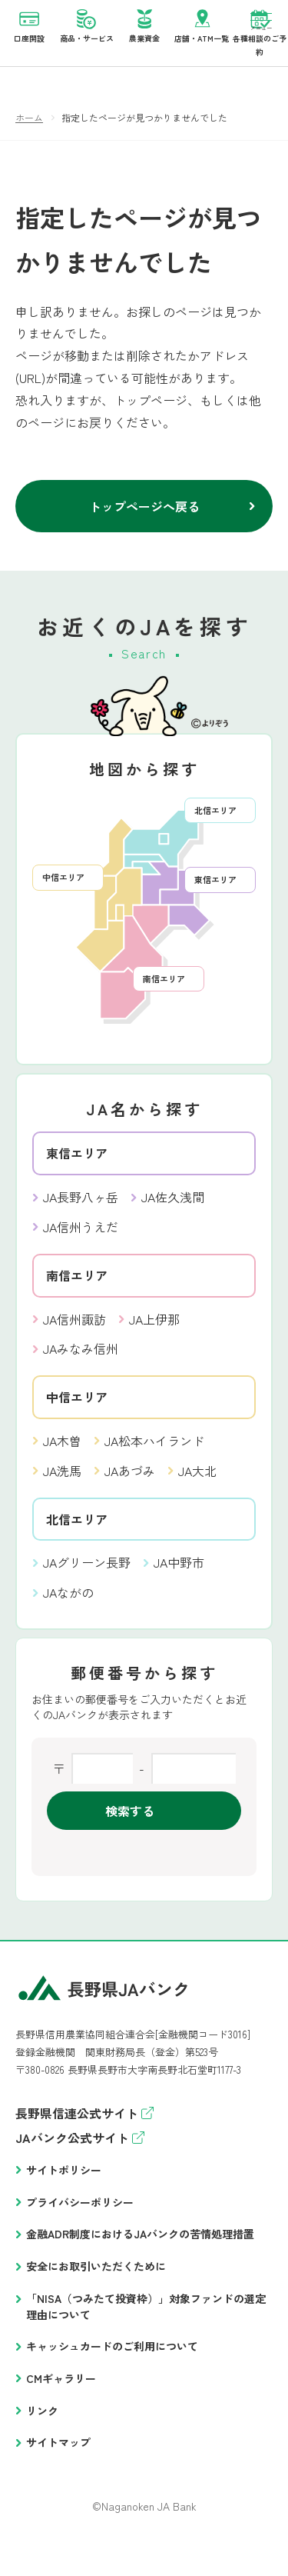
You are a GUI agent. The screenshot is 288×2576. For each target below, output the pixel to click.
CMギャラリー (61, 2391)
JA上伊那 (154, 1332)
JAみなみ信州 (80, 1361)
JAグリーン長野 (87, 1575)
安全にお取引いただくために (96, 2279)
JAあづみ (129, 1484)
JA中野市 (179, 1575)
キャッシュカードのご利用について (112, 2359)
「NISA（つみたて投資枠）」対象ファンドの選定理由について (146, 2319)
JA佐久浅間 (172, 1210)
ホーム (29, 130)
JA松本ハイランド (154, 1454)
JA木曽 (62, 1454)
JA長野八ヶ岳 (80, 1210)
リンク (42, 2423)
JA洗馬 (62, 1484)
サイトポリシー (63, 2183)
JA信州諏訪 (74, 1332)
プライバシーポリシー (80, 2215)
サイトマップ (58, 2455)
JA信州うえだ (80, 1240)
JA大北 (197, 1484)
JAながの (68, 1605)
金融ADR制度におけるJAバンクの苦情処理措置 (140, 2246)
